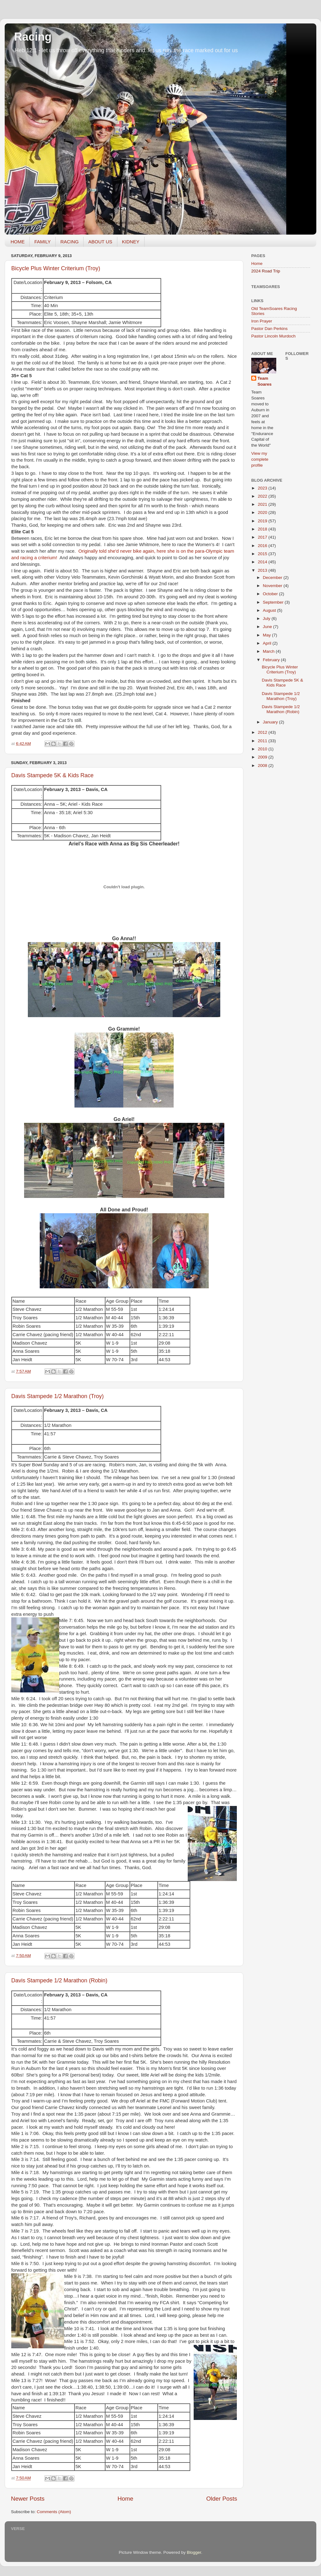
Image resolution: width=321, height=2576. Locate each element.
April (268, 643)
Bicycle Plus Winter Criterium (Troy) (55, 268)
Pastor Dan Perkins (269, 328)
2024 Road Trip (265, 271)
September (274, 602)
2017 (263, 537)
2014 (263, 562)
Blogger (194, 2552)
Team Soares (264, 381)
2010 (263, 749)
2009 (263, 757)
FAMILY (42, 241)
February (272, 659)
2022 (263, 496)
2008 (263, 765)
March (269, 651)
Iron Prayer (261, 321)
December (273, 577)
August (270, 610)
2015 (263, 553)
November (273, 585)
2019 (263, 521)
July (267, 618)
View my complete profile (259, 459)
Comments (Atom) (54, 2511)
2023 (263, 488)
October (271, 593)
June (268, 626)
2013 (263, 570)
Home (125, 2498)
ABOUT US (100, 241)
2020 (263, 512)
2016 (263, 545)
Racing (33, 36)
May (267, 635)
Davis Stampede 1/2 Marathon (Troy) (57, 1396)
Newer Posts (27, 2498)
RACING (69, 241)
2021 (263, 504)
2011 (263, 740)
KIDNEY (131, 241)
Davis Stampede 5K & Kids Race (52, 775)
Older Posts (221, 2498)
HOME (18, 241)
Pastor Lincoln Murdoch (273, 336)
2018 (263, 529)
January (271, 722)
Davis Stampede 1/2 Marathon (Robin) (59, 1980)
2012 (263, 732)
